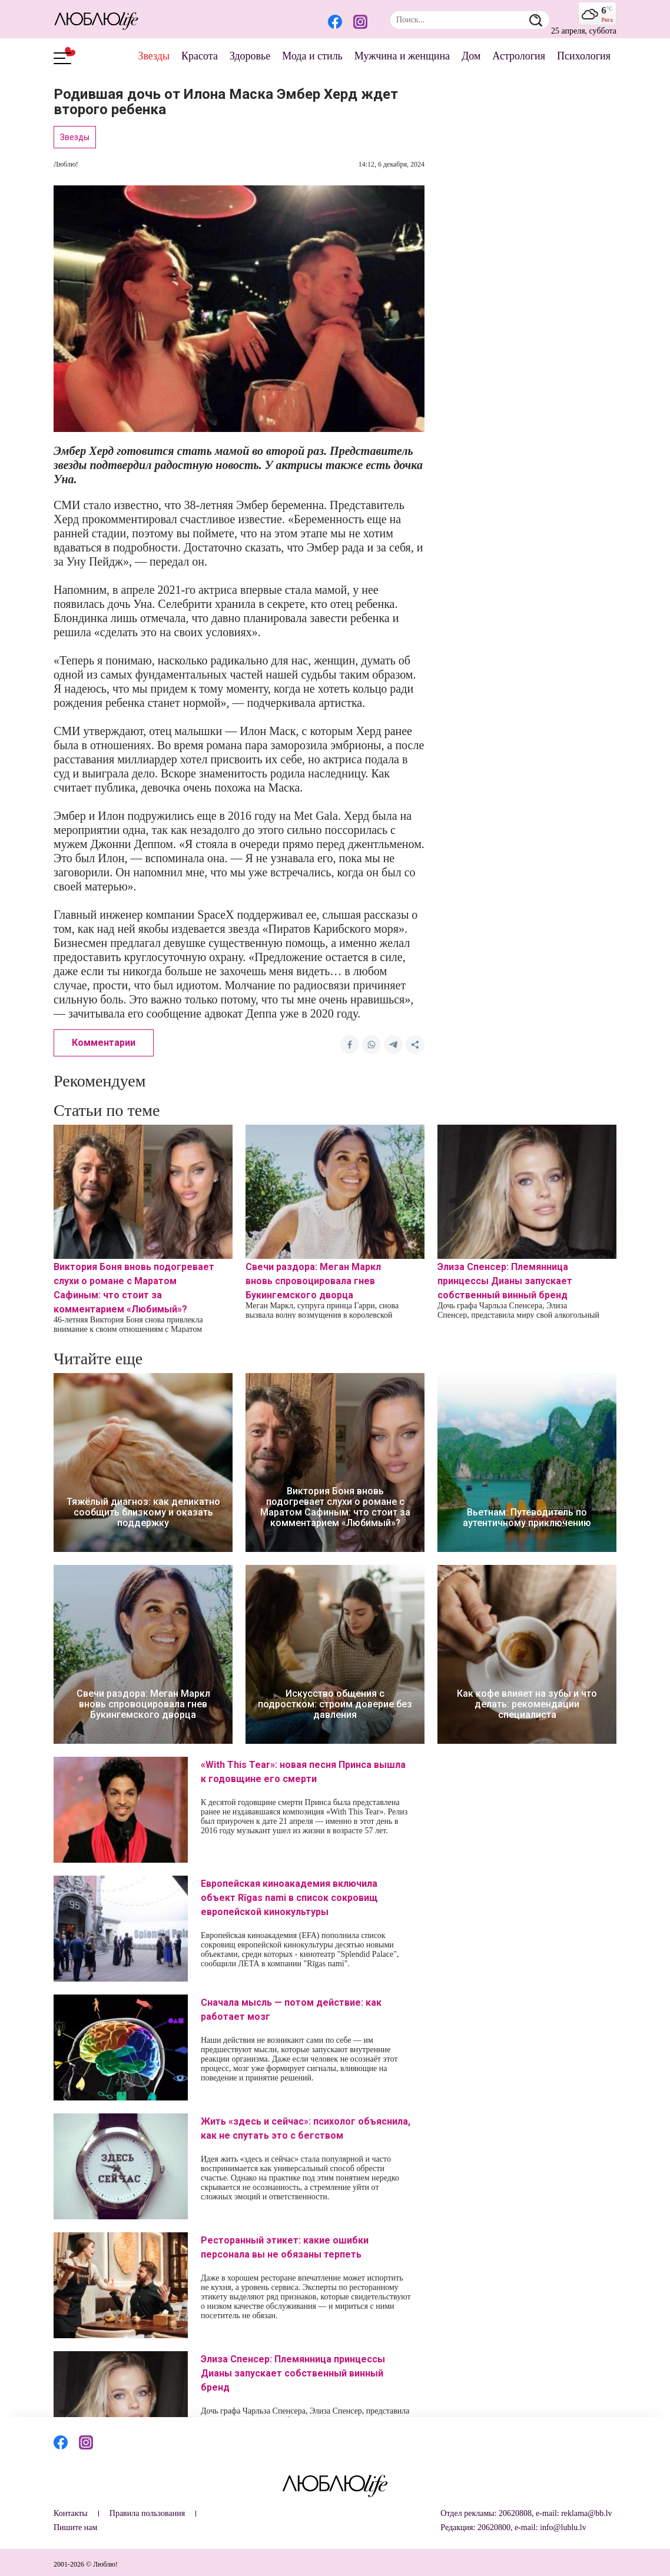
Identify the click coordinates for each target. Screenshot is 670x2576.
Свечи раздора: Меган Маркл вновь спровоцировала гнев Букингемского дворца (313, 1281)
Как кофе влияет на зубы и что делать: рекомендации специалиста (527, 1704)
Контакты (71, 2513)
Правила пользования (147, 2513)
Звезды (154, 56)
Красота (199, 56)
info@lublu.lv (563, 2527)
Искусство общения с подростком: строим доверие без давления (335, 1704)
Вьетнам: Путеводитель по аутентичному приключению (527, 1517)
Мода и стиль (312, 56)
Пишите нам (75, 2527)
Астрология (518, 56)
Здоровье (250, 56)
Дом (471, 56)
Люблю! (66, 164)
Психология (584, 56)
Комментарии (103, 1042)
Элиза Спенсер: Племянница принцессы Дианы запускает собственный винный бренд (504, 1281)
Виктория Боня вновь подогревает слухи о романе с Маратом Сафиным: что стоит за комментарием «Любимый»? (335, 1507)
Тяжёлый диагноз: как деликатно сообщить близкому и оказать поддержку (143, 1512)
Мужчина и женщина (402, 56)
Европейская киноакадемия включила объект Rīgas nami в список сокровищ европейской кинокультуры (289, 1897)
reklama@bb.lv (586, 2513)
